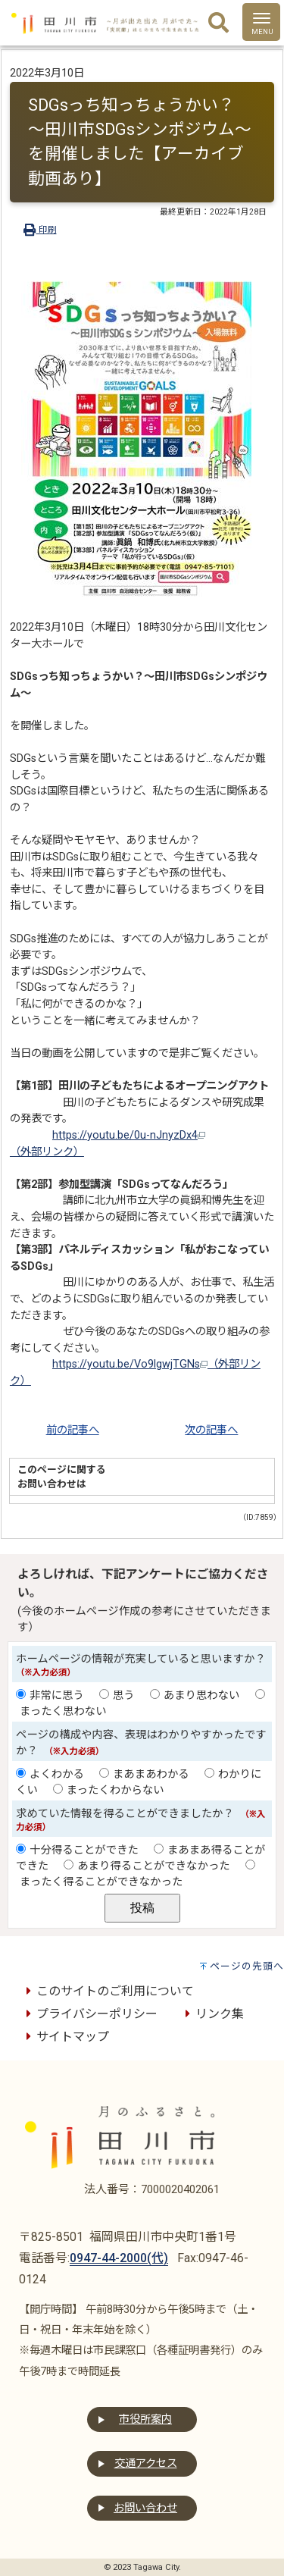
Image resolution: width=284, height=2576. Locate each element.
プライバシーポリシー (89, 2014)
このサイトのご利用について (107, 1991)
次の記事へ (211, 1430)
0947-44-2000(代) (119, 2258)
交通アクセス (145, 2463)
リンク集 (212, 2014)
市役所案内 (145, 2419)
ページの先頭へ (247, 1966)
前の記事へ (72, 1430)
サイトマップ (65, 2036)
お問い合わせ (145, 2508)
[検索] (218, 23)
